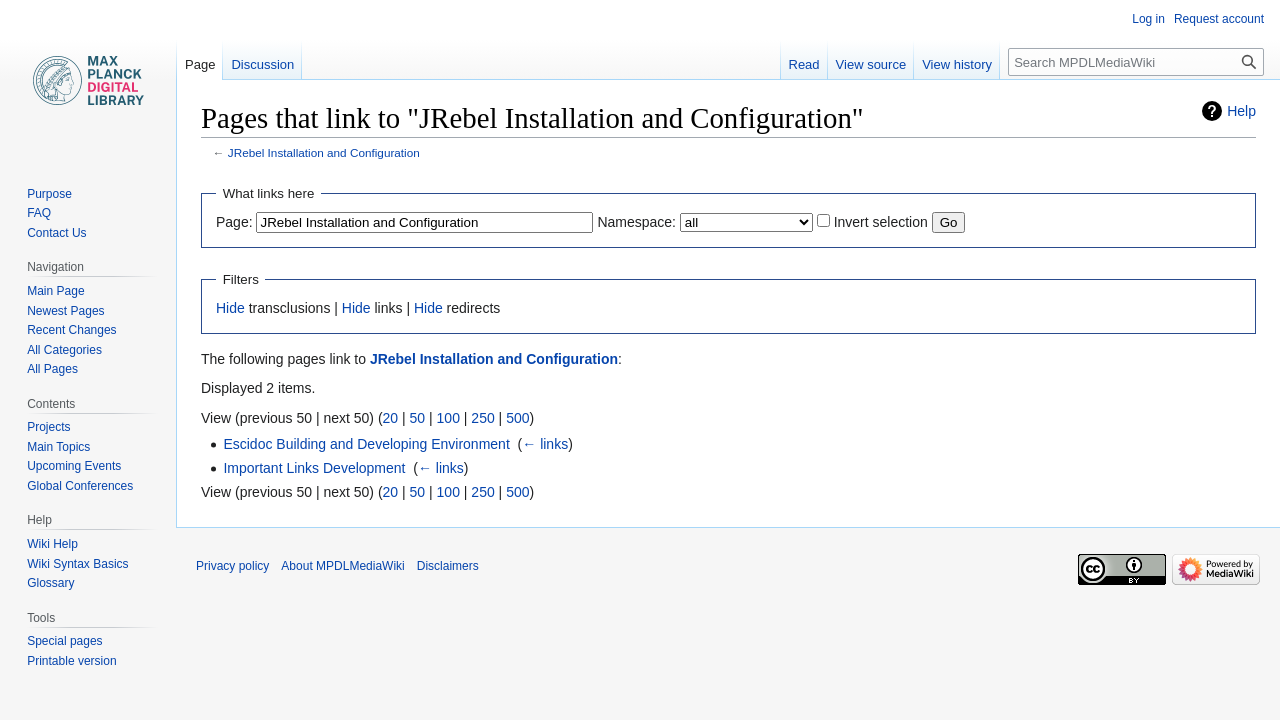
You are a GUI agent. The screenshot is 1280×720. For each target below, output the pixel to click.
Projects (48, 427)
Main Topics (58, 447)
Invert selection (881, 222)
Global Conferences (80, 486)
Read (804, 64)
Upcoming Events (74, 466)
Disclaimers (448, 566)
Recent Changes (71, 330)
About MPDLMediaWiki (342, 566)
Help (1241, 111)
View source (871, 64)
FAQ (39, 213)
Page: (234, 222)
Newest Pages (65, 311)
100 (448, 418)
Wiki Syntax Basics (77, 564)
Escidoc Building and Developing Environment (366, 444)
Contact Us (56, 233)
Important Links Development (314, 468)
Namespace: (636, 222)
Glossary (50, 583)
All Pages (52, 369)
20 (391, 418)
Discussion (262, 64)
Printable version (71, 661)
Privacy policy (232, 566)
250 (482, 418)
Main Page (55, 291)
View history (957, 64)
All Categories (64, 350)
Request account (1219, 19)
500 (517, 418)
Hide (230, 308)
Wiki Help (52, 544)
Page (200, 64)
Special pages (64, 641)
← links (545, 444)
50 (418, 418)
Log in (1148, 19)
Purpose (49, 194)
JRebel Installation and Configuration (324, 152)
